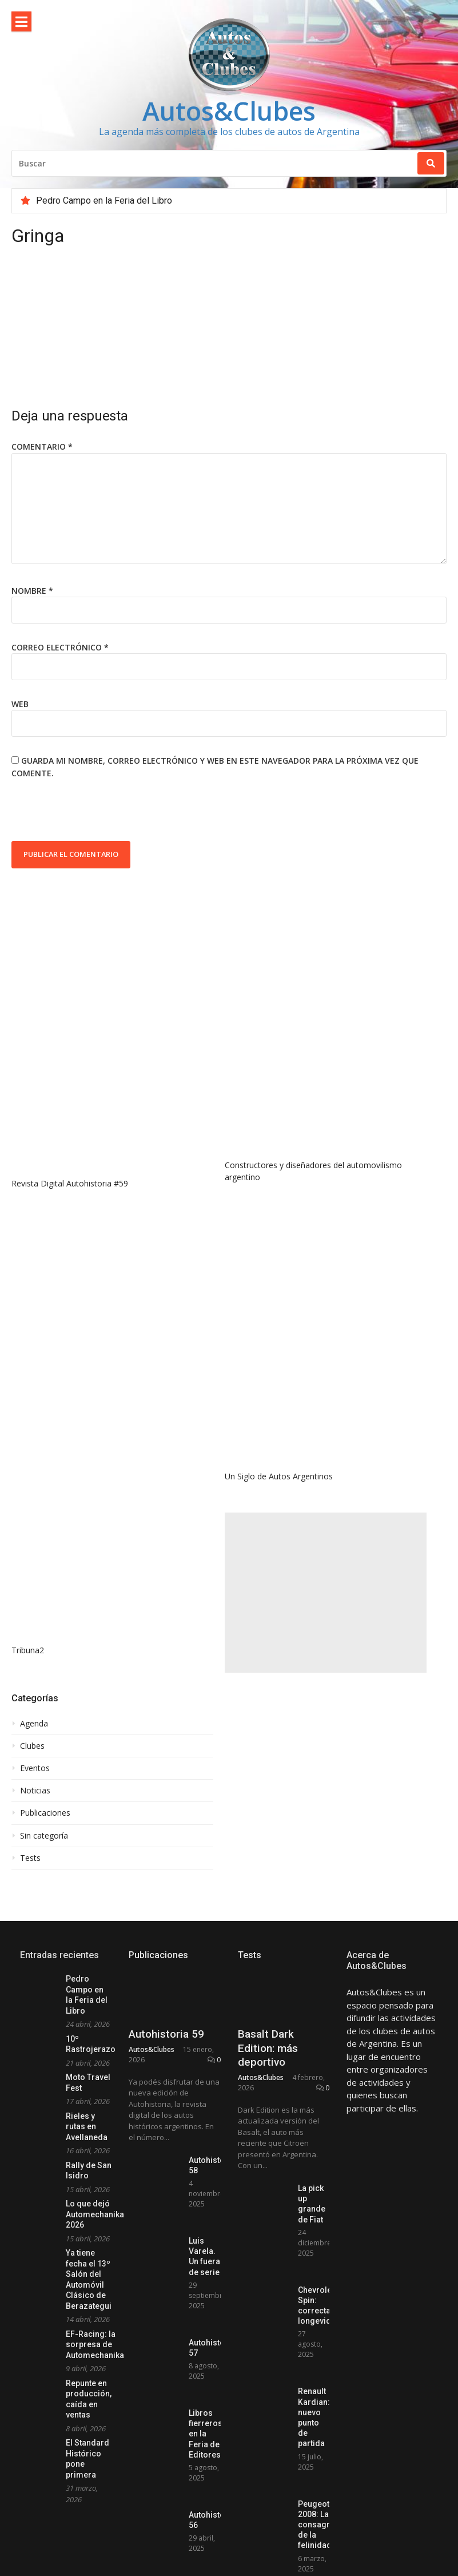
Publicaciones (45, 1813)
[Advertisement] (326, 1593)
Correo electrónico (60, 647)
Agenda (34, 1723)
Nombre (32, 590)
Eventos (35, 1768)
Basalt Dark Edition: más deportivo (268, 2048)
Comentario (42, 446)
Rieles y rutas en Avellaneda (86, 2126)
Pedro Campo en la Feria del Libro (104, 200)
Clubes (32, 1746)
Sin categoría (44, 1836)
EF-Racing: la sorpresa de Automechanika (95, 2344)
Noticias (35, 1790)
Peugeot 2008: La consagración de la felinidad (324, 2524)
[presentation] (98, 813)
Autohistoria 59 (166, 2034)
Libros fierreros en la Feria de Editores (205, 2433)
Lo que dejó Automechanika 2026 (95, 2214)
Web (20, 703)
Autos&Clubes (229, 110)
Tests (30, 1858)
